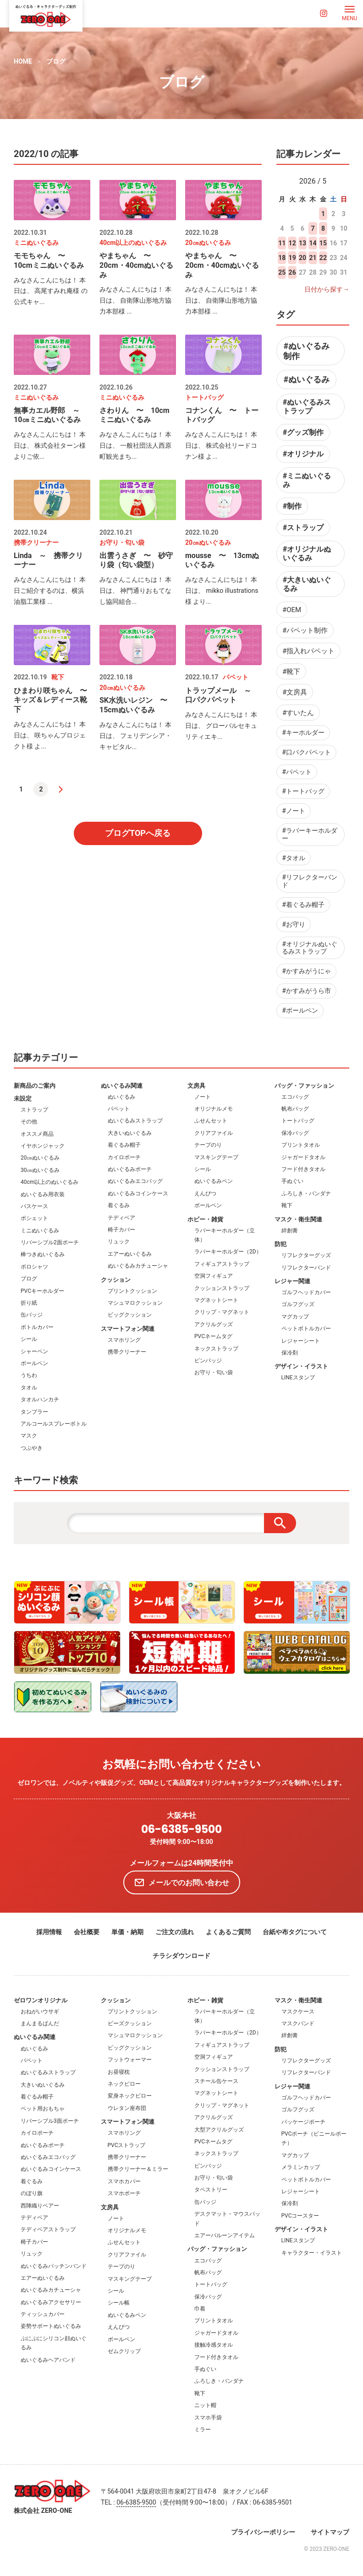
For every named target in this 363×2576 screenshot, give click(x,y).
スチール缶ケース (216, 2081)
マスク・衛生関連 (298, 1219)
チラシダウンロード (181, 1955)
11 (282, 243)
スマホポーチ (124, 2193)
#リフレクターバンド (309, 881)
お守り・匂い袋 (213, 1372)
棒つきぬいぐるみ (43, 1254)
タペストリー (210, 2189)
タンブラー (34, 1412)
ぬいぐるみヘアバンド (48, 2360)
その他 (29, 1121)
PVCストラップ (127, 2145)
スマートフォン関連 (127, 1328)
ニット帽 (205, 2405)
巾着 (199, 2308)
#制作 (292, 506)
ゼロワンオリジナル (40, 2000)
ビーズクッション (130, 2023)
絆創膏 (289, 1230)
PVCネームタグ (213, 1336)
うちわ (29, 1375)
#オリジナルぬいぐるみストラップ (309, 947)
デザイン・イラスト (301, 1366)
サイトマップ (330, 2532)
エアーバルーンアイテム (224, 2235)
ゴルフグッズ (297, 1304)
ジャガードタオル (303, 1157)
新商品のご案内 (34, 1085)
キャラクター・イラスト (311, 2253)
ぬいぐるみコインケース (138, 1193)
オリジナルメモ (213, 1109)
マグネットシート (216, 1300)
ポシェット (34, 1218)
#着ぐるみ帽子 (303, 904)
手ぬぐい (292, 1181)
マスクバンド (297, 2023)
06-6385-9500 (181, 1829)
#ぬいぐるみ (306, 379)
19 (292, 257)
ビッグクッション (130, 1315)
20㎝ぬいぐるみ (40, 1158)
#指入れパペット (308, 651)
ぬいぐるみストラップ (135, 1120)
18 (282, 257)
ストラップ (34, 1109)
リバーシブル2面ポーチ (50, 1242)
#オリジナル (303, 454)
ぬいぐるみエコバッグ (135, 1181)
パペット (119, 1109)
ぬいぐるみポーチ (130, 1169)
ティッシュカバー (43, 2314)
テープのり (208, 1145)
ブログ (56, 61)
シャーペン (34, 1351)
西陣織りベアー (40, 2205)
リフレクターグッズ (306, 1255)
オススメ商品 (37, 1134)
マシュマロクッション (135, 1303)
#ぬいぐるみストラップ (307, 406)
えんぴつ (205, 1193)
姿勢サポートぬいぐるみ (51, 2326)
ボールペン (34, 1363)
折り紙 (29, 1303)
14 (312, 243)
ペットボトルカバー (306, 1328)
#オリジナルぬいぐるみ (307, 553)
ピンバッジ (208, 1360)
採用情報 (49, 1932)
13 (302, 243)
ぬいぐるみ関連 (122, 1085)
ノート (202, 1097)
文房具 (196, 1085)
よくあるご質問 (228, 1932)
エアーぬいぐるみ (130, 1254)
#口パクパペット (306, 752)
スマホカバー (124, 2181)
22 (323, 257)
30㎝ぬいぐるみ (40, 1170)
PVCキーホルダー (42, 1291)
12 (292, 243)
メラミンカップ (300, 2167)
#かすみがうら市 (306, 990)
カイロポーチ (124, 1157)
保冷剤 (289, 1353)
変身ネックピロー (130, 2096)
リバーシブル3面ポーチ (50, 2121)
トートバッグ (297, 1120)
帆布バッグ (295, 1109)
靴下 (286, 1205)
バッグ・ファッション (304, 1085)
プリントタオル (300, 1145)
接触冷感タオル (213, 2345)
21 (312, 257)
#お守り (293, 924)
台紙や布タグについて (295, 1932)
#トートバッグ (303, 791)
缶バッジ (32, 1315)
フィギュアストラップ (221, 1264)
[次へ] (61, 789)
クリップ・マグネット (221, 1312)
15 (323, 243)
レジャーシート (300, 1341)
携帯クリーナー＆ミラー (138, 2169)
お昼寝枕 (119, 2072)
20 (302, 257)
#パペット (297, 772)
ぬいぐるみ (121, 1097)
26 (292, 272)
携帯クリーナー (127, 1352)
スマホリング (124, 1340)
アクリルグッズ (213, 1324)
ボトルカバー (37, 1327)
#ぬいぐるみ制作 (306, 351)
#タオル (293, 858)
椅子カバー (121, 1229)
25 (282, 272)
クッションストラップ (221, 1288)
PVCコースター (300, 2216)
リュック (119, 1241)
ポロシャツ (34, 1267)
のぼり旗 (32, 2193)
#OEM (291, 610)
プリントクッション (132, 1291)
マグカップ (295, 1316)
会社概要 (86, 1932)
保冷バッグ (295, 1133)
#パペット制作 (305, 630)
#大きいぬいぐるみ (307, 584)
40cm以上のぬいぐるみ (49, 1182)
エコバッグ (295, 1097)
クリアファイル (213, 1133)
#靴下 (291, 671)
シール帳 (119, 2302)
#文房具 (294, 692)
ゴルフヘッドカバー (306, 1292)
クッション (116, 1279)
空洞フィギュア (213, 1276)
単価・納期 (127, 1932)
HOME (23, 61)
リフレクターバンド (306, 1267)
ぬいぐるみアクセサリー (51, 2302)
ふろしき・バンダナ (306, 1193)
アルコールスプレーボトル (54, 1424)
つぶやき (32, 1448)
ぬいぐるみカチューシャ (138, 1266)
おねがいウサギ (40, 2011)
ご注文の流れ (174, 1932)
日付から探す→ (326, 289)
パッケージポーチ (303, 2122)
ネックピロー (124, 2084)
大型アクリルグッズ (219, 2129)
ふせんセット (210, 1120)
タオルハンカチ (40, 1399)
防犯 (280, 1244)
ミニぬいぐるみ (40, 1230)
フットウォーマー (130, 2059)
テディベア (121, 1218)
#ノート (293, 810)
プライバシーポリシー (263, 2532)
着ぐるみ (119, 1205)
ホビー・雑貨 (205, 1219)
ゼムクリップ (124, 2351)
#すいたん (298, 713)
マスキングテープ (216, 1157)
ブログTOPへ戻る (137, 833)
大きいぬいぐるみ (130, 1133)
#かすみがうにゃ (306, 971)
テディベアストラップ (48, 2229)
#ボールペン (300, 1010)
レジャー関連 (292, 1281)
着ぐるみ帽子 (124, 1145)
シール (29, 1339)
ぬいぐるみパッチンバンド (54, 2266)
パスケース (34, 1206)
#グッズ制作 (303, 432)
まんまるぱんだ (40, 2023)
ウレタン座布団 (127, 2108)
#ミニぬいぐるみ (307, 480)
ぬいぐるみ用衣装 (43, 1194)
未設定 (23, 1098)
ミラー (202, 2429)
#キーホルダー (303, 732)
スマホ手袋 (208, 2417)
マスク (29, 1435)
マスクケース (297, 2011)
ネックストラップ (216, 1348)
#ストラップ (303, 527)
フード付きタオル (303, 1169)
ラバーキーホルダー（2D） (228, 1251)
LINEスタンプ (298, 1377)
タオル (29, 1387)
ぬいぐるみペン (213, 1181)
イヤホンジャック (43, 1146)
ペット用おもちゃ (43, 2108)
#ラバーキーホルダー (309, 834)
